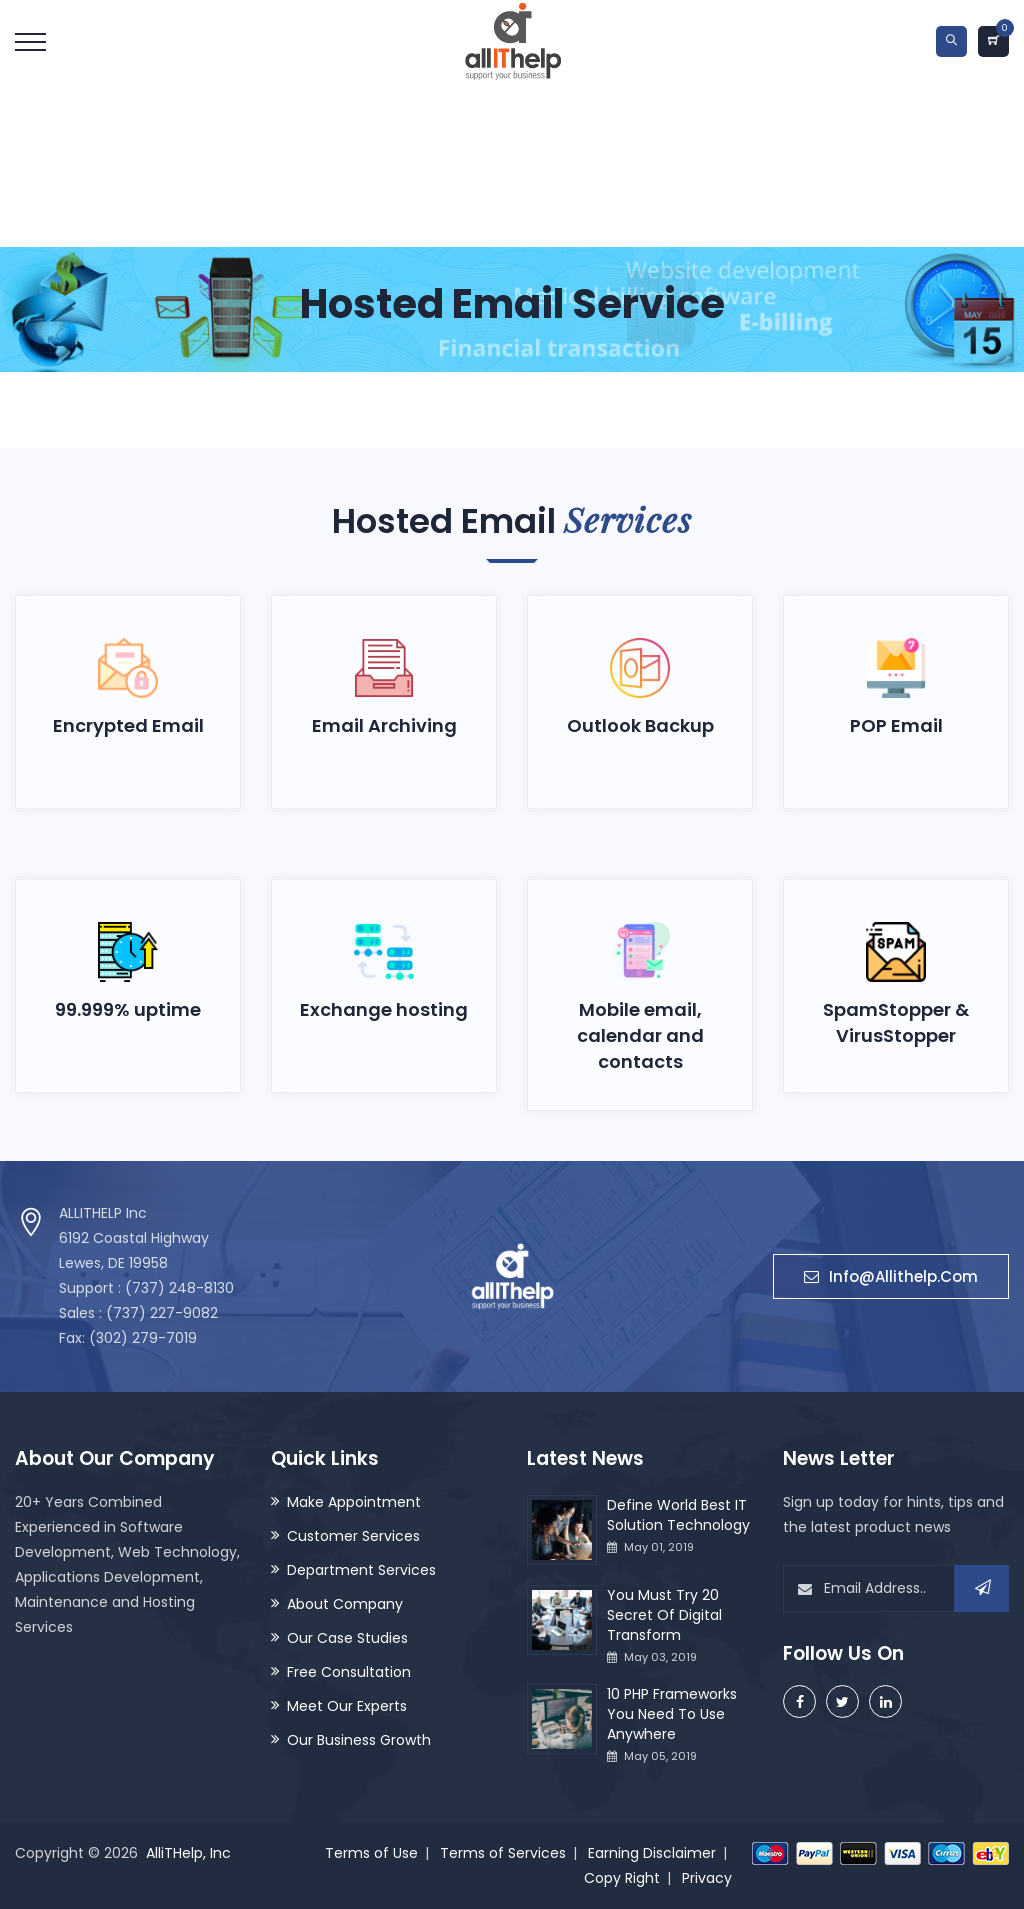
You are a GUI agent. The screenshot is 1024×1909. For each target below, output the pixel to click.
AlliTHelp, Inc (188, 1853)
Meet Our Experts (347, 1706)
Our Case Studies (347, 1638)
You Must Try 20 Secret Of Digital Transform (664, 1615)
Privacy (707, 1878)
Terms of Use (371, 1853)
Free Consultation (349, 1672)
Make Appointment (354, 1502)
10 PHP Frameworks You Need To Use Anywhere (672, 1714)
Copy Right (622, 1878)
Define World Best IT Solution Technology (678, 1515)
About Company (345, 1604)
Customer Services (353, 1536)
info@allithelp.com (891, 1277)
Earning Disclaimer (652, 1853)
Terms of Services (503, 1853)
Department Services (361, 1570)
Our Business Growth (359, 1740)
